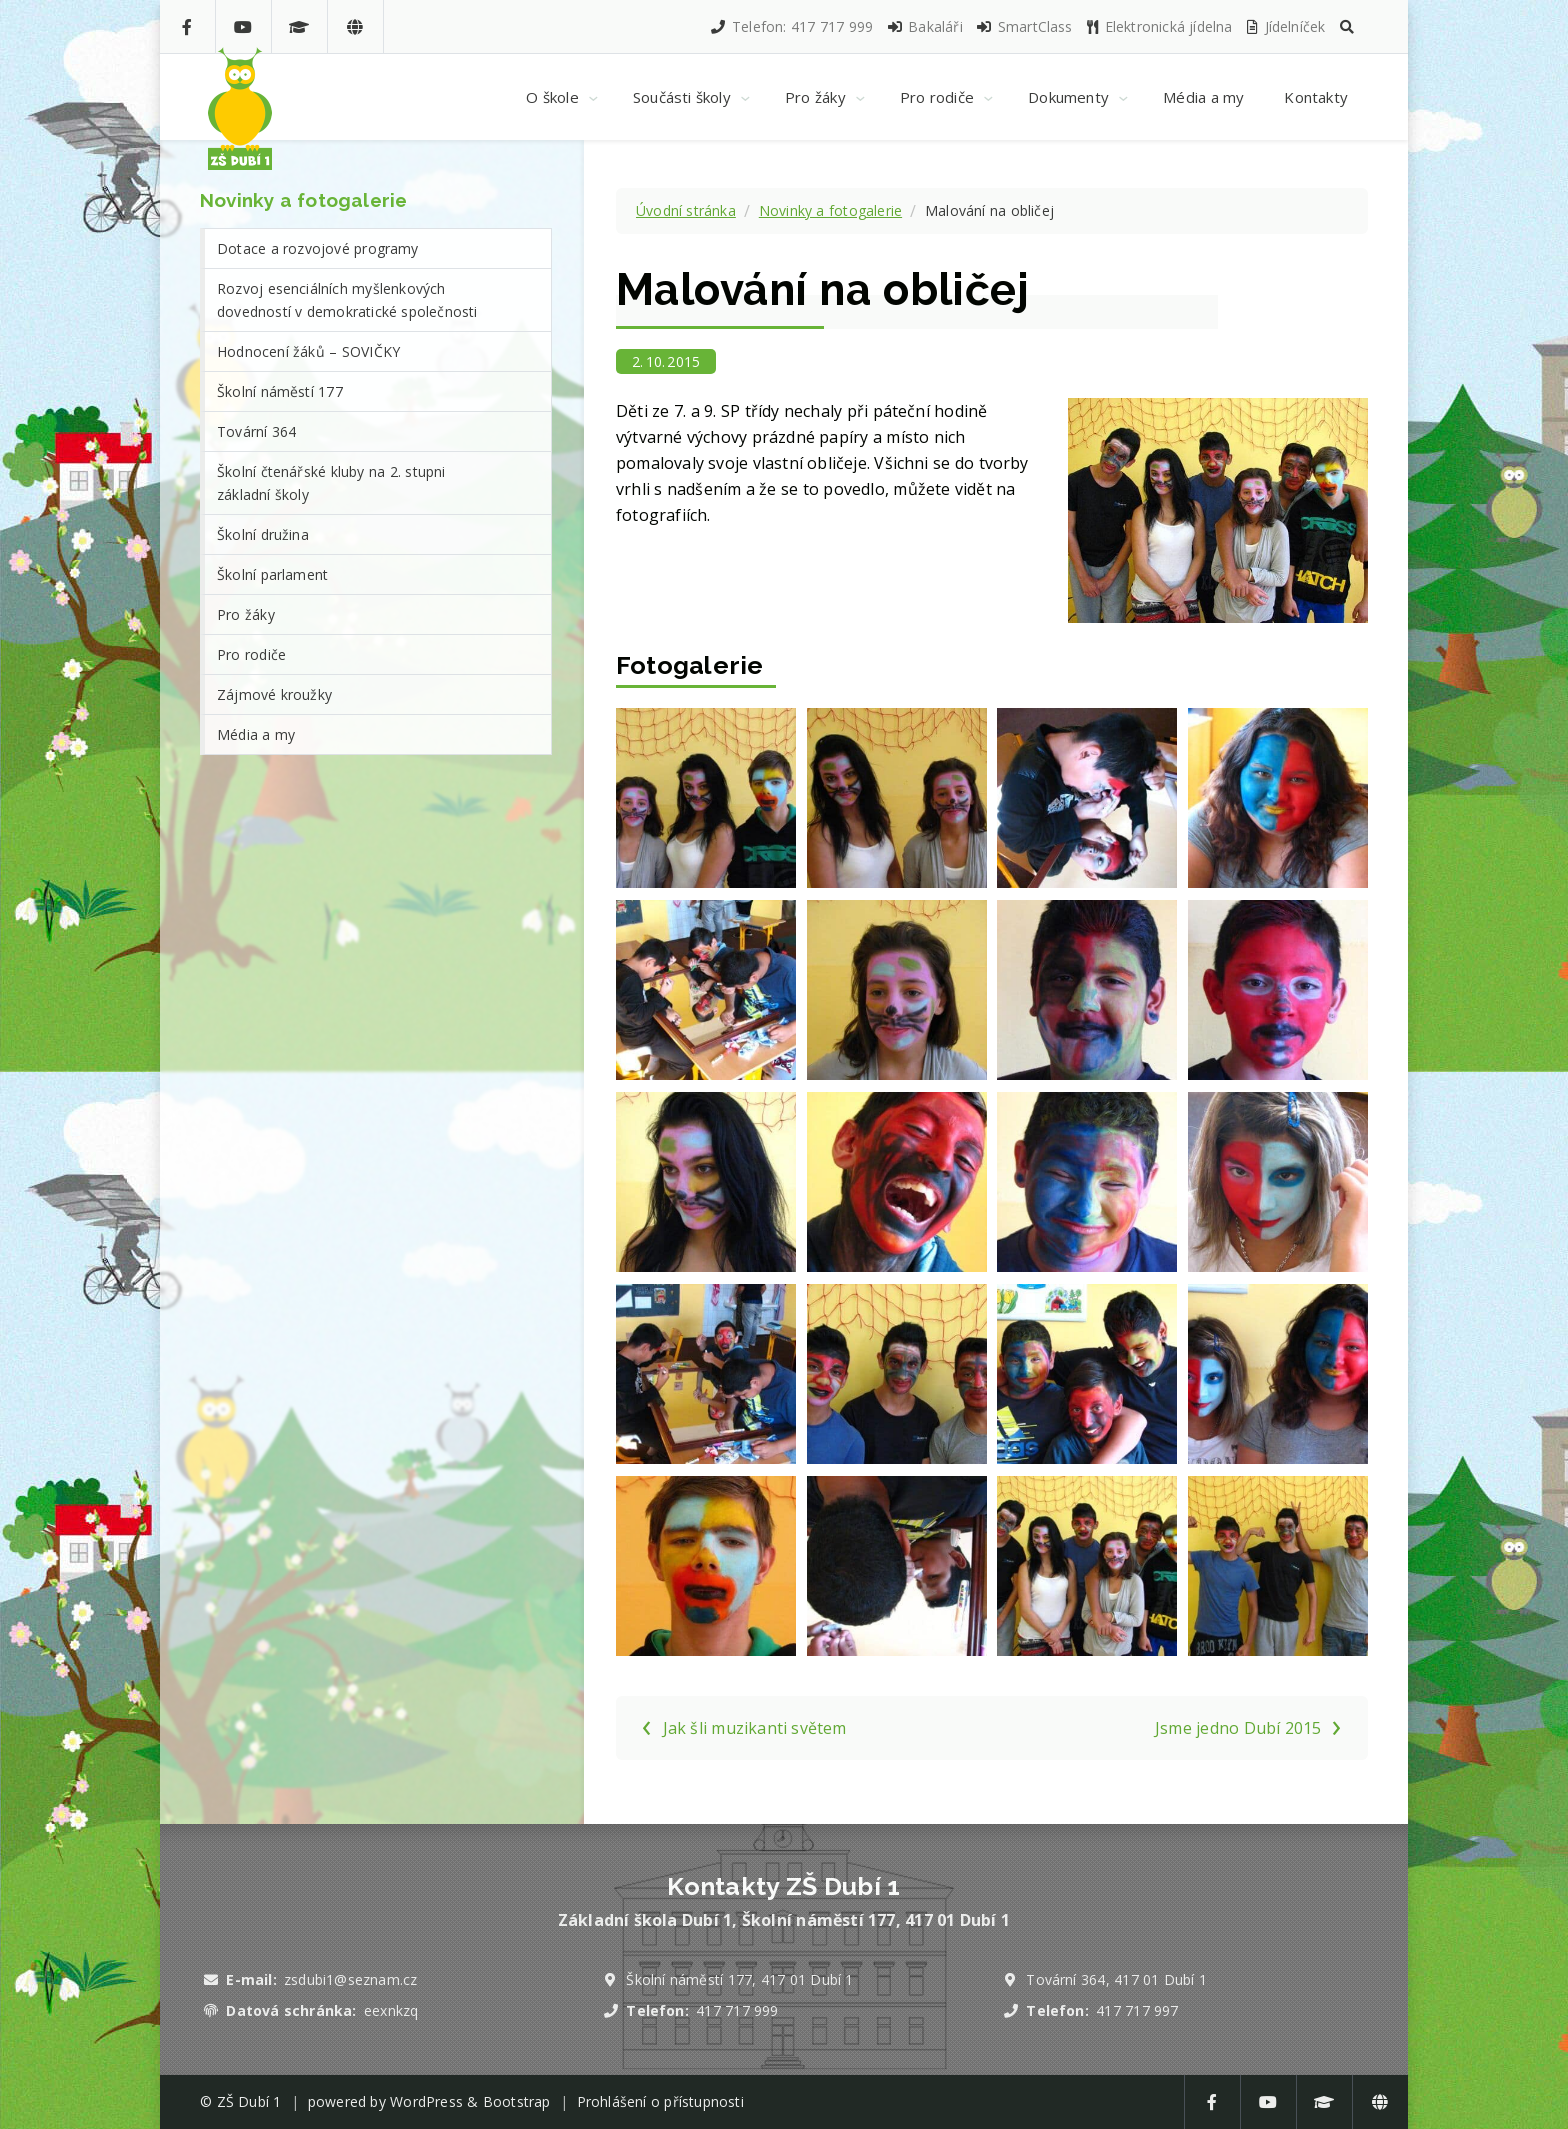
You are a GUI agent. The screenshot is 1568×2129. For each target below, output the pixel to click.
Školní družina (263, 534)
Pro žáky (246, 614)
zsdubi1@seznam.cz (350, 1979)
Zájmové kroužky (274, 694)
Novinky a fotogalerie (830, 210)
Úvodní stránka (686, 210)
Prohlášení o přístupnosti (660, 2101)
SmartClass (1023, 26)
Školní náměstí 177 (280, 391)
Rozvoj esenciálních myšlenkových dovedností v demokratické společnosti (347, 300)
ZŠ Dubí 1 (249, 2101)
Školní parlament (272, 574)
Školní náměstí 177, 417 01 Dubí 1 (739, 1979)
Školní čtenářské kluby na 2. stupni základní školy (331, 483)
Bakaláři (924, 26)
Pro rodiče (251, 654)
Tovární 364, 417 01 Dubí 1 (1116, 1979)
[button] (1347, 26)
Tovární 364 (256, 431)
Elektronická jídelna (1159, 26)
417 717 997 (1137, 2010)
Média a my (256, 734)
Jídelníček (1285, 26)
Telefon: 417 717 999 (791, 26)
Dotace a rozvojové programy (318, 248)
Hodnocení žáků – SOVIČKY (308, 351)
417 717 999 (737, 2010)
